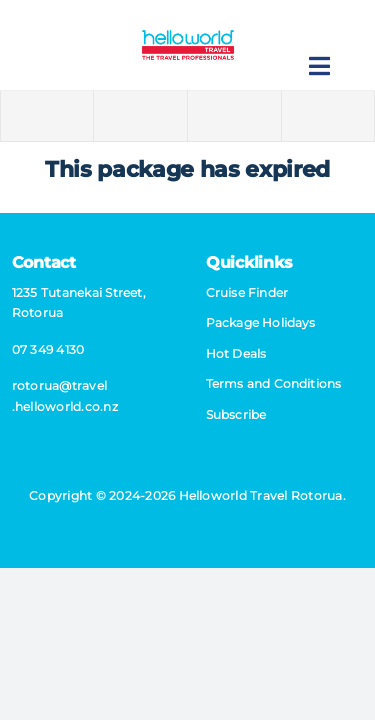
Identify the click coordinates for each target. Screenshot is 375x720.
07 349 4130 (48, 349)
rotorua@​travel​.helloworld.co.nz (65, 396)
